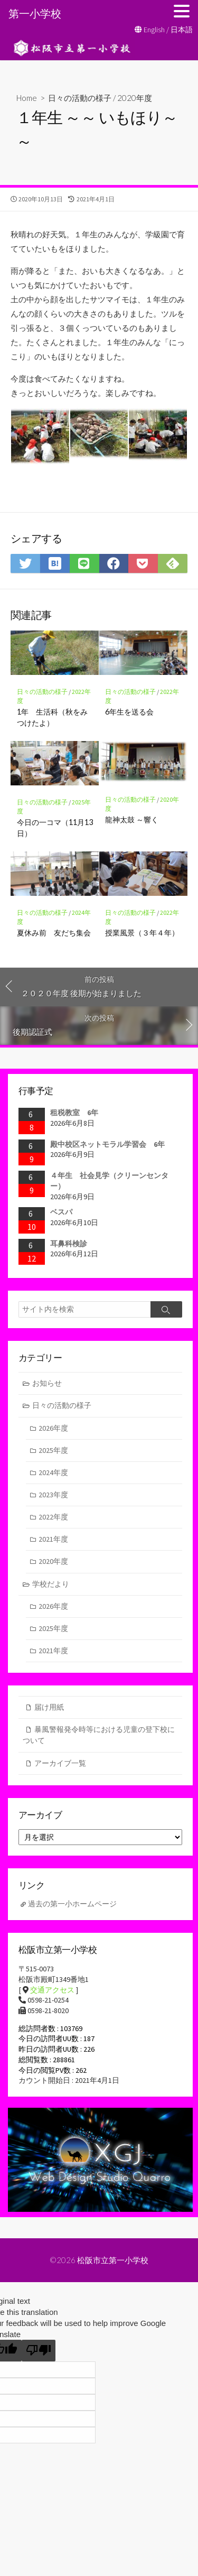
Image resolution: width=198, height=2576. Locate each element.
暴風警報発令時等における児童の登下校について (99, 1735)
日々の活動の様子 (79, 98)
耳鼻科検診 (68, 1243)
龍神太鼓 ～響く (131, 819)
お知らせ (47, 1383)
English (154, 29)
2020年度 (134, 98)
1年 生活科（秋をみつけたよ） (52, 717)
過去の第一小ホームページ (72, 1903)
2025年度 (53, 1450)
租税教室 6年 (74, 1112)
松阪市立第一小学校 (112, 2260)
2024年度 (53, 1472)
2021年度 (53, 1539)
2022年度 (53, 1517)
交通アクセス (52, 1990)
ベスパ (61, 1212)
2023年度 (53, 1494)
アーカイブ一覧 (60, 1763)
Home (26, 98)
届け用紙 (49, 1707)
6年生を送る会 (129, 711)
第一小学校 (34, 13)
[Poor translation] (38, 2350)
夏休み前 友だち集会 (54, 932)
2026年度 (53, 1428)
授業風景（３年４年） (142, 932)
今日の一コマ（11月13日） (55, 827)
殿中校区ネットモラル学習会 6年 (107, 1144)
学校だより (50, 1584)
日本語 (182, 29)
